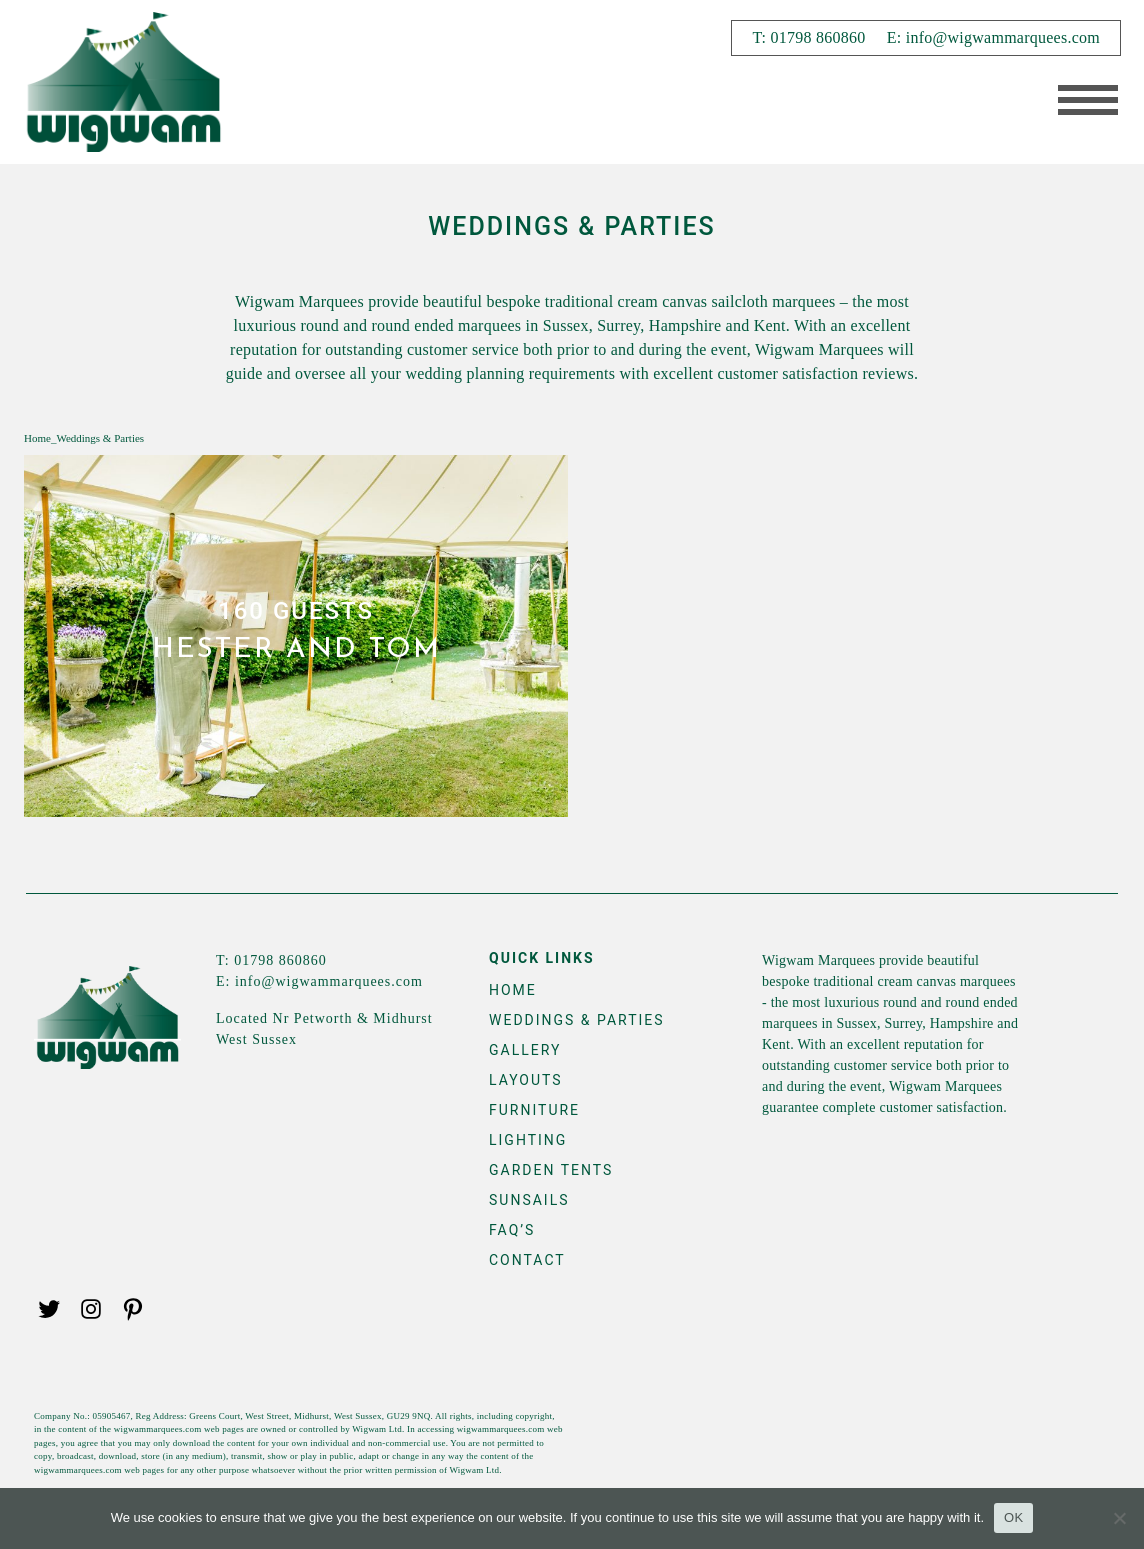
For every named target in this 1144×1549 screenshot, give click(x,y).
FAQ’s (512, 1230)
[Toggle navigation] (1081, 102)
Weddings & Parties (577, 1020)
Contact (527, 1260)
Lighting (528, 1140)
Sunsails (529, 1200)
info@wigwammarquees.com (329, 981)
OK (1013, 1517)
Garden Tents (551, 1170)
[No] (1119, 1518)
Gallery (525, 1050)
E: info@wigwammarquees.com (993, 37)
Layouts (526, 1080)
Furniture (534, 1110)
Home (37, 438)
